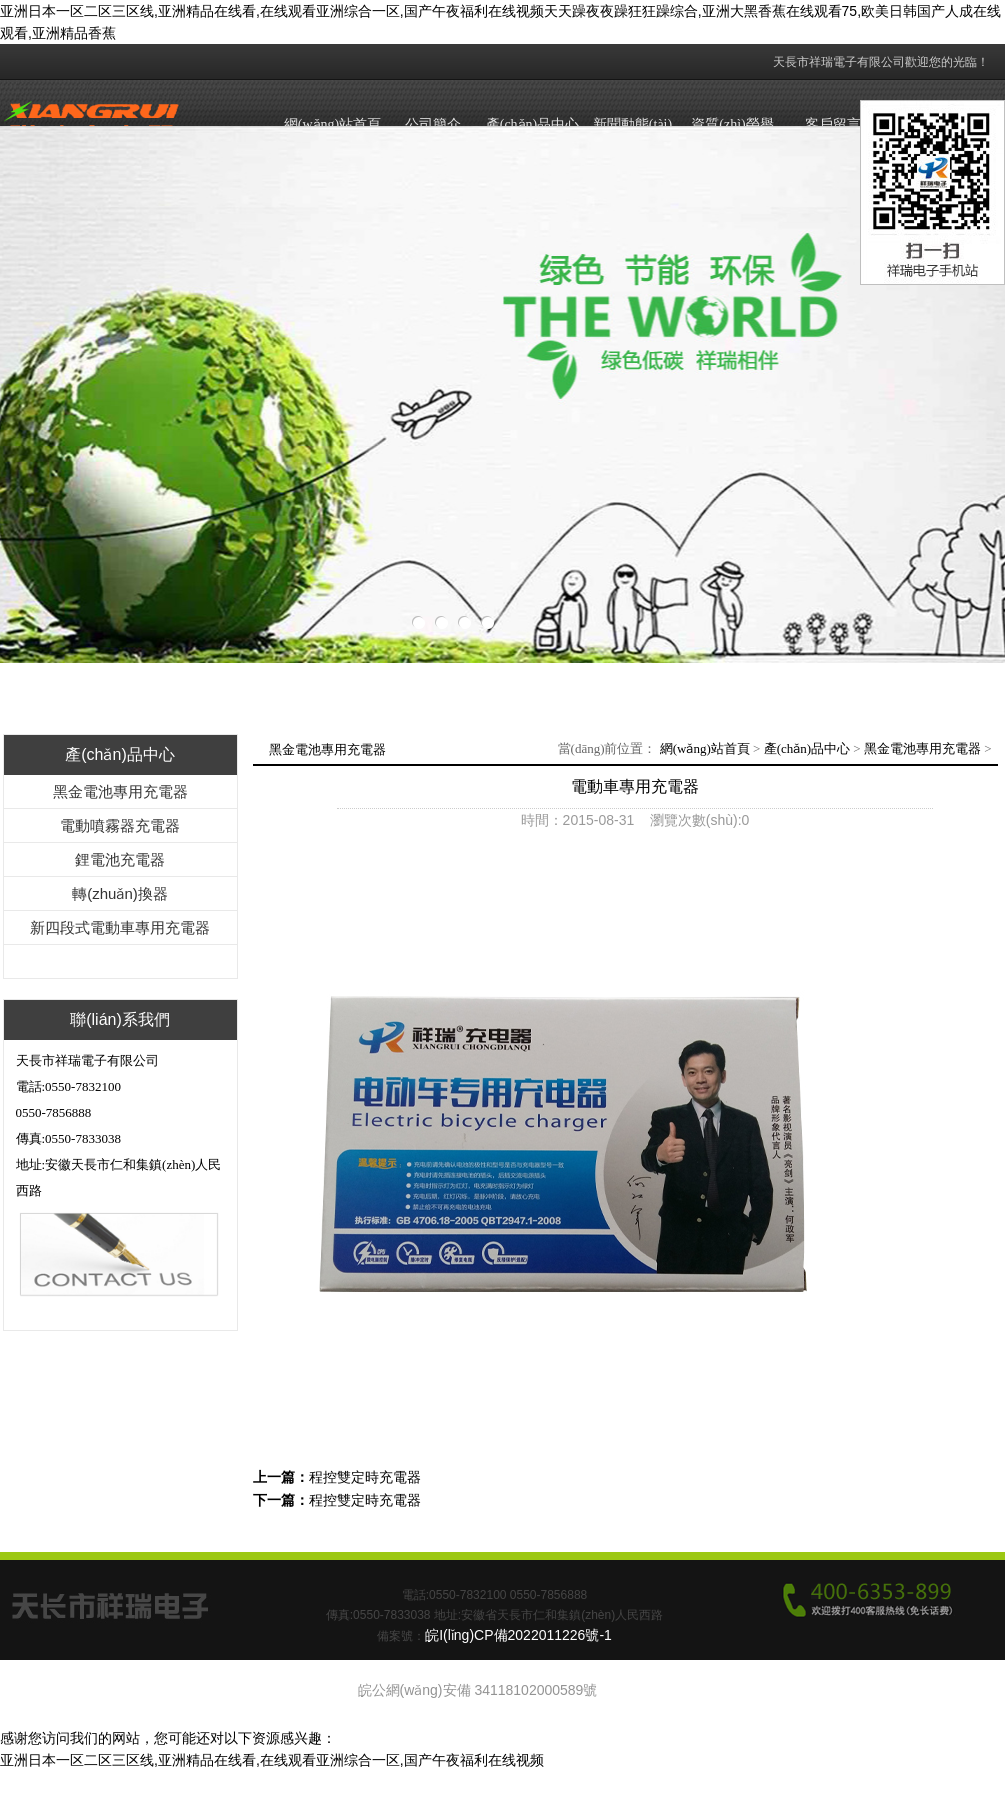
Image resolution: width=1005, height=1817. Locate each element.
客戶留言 (833, 124)
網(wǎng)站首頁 (332, 124)
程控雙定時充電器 (365, 1477)
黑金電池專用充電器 (120, 791)
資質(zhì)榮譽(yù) (732, 143)
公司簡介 (433, 124)
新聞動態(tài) (632, 124)
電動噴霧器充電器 (120, 825)
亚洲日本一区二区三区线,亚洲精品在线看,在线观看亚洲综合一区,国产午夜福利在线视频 (272, 1760)
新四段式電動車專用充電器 (120, 927)
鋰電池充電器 (120, 859)
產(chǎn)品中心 (533, 124)
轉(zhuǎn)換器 (120, 893)
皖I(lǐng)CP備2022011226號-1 (518, 1635)
